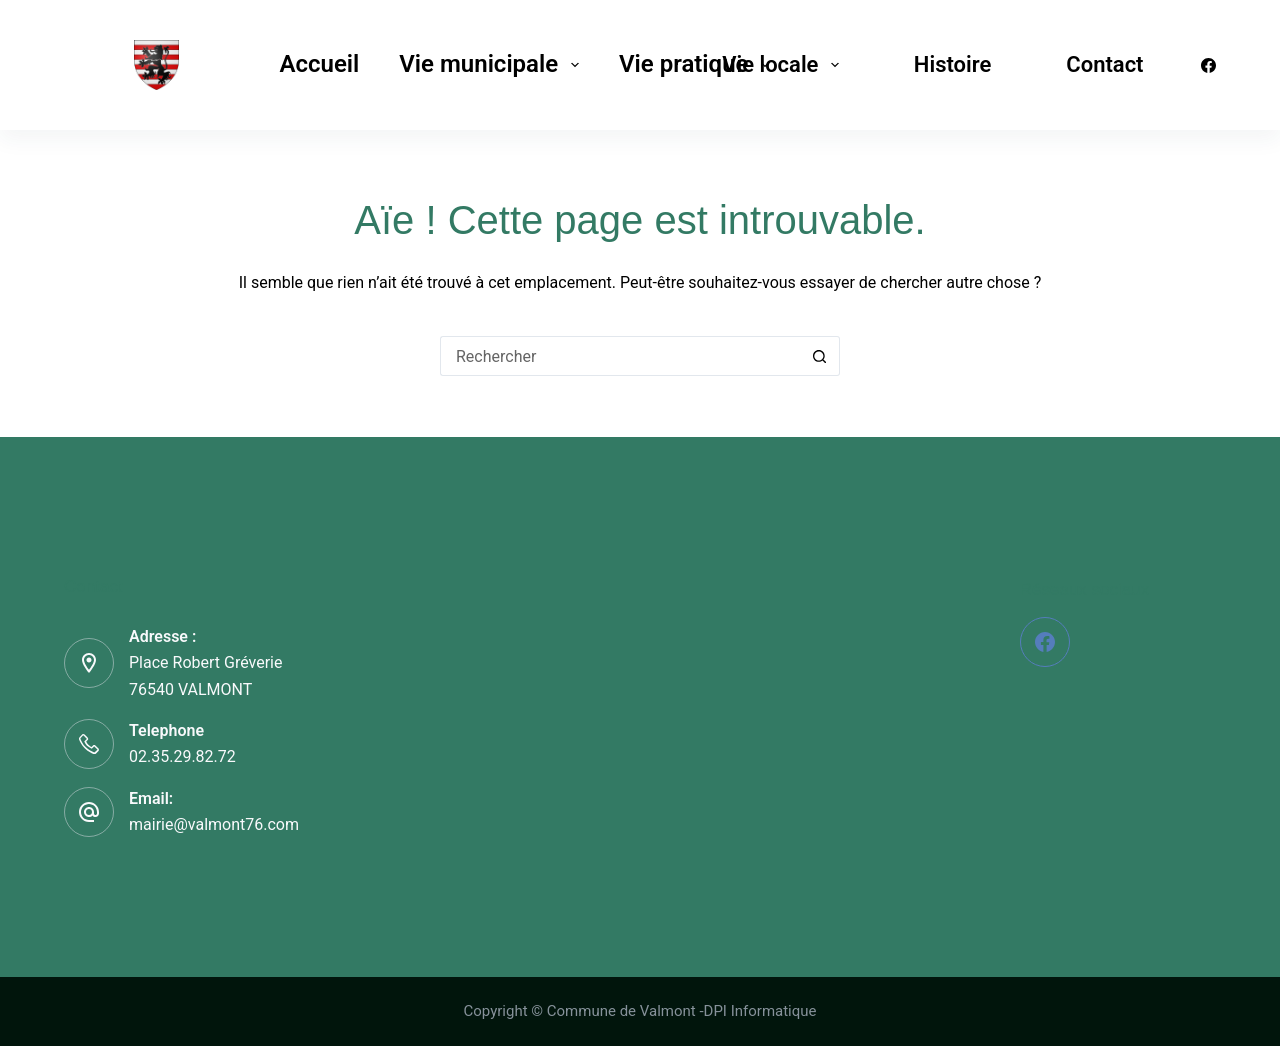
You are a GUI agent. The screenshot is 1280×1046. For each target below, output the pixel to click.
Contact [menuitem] (1104, 64)
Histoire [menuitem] (952, 64)
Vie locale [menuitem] (784, 64)
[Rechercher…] (620, 356)
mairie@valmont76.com (214, 824)
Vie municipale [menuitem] (493, 64)
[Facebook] (1208, 65)
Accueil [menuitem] (319, 64)
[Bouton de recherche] (820, 356)
